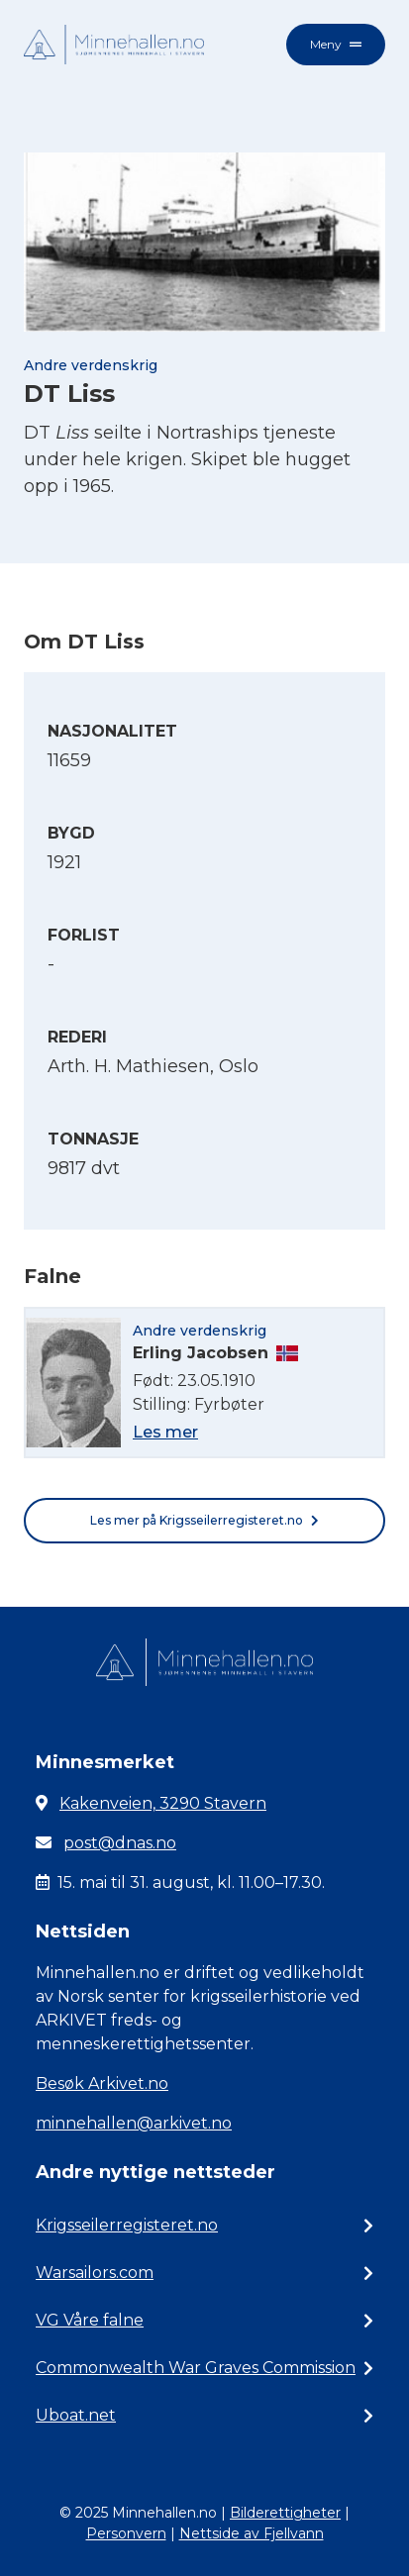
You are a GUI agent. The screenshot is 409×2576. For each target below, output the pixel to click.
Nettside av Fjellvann (251, 2533)
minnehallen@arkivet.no (134, 2123)
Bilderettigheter (285, 2513)
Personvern (126, 2533)
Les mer (165, 1432)
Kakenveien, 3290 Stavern (162, 1803)
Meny (335, 44)
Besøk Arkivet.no (102, 2083)
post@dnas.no (119, 1842)
